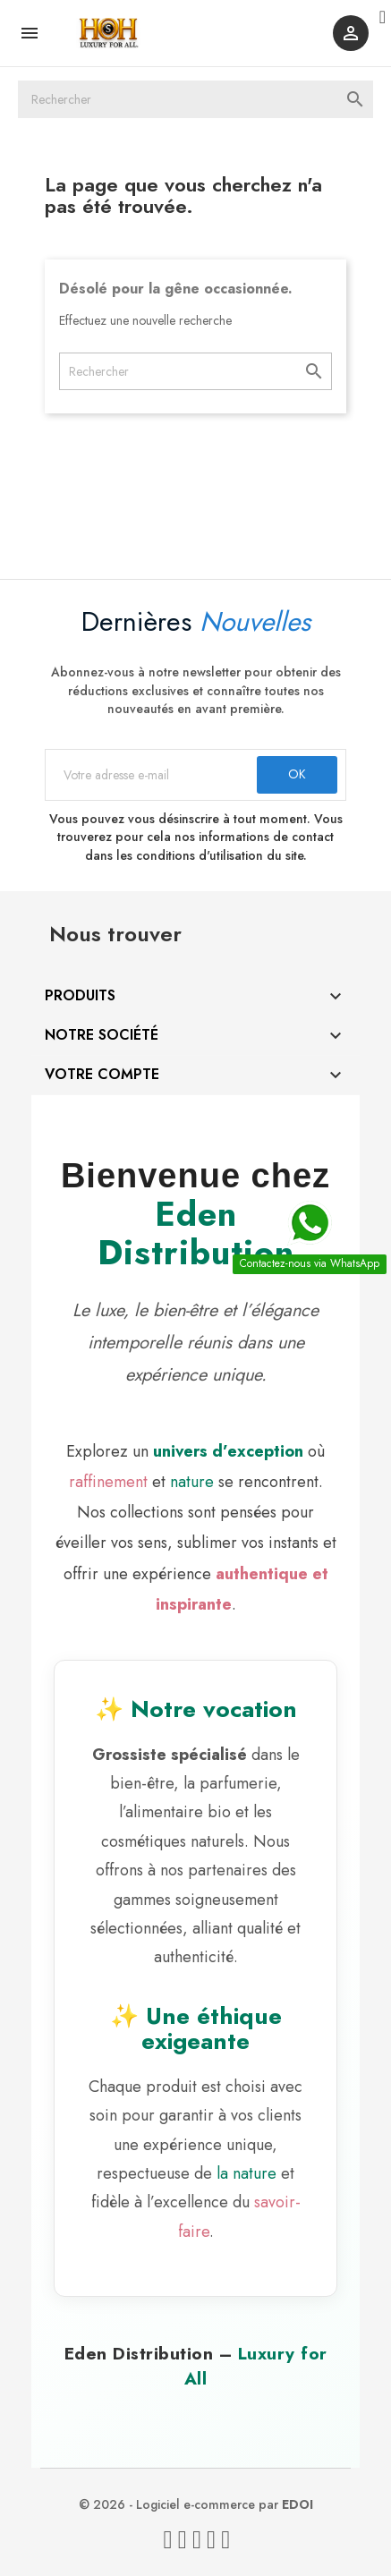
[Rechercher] (195, 99)
